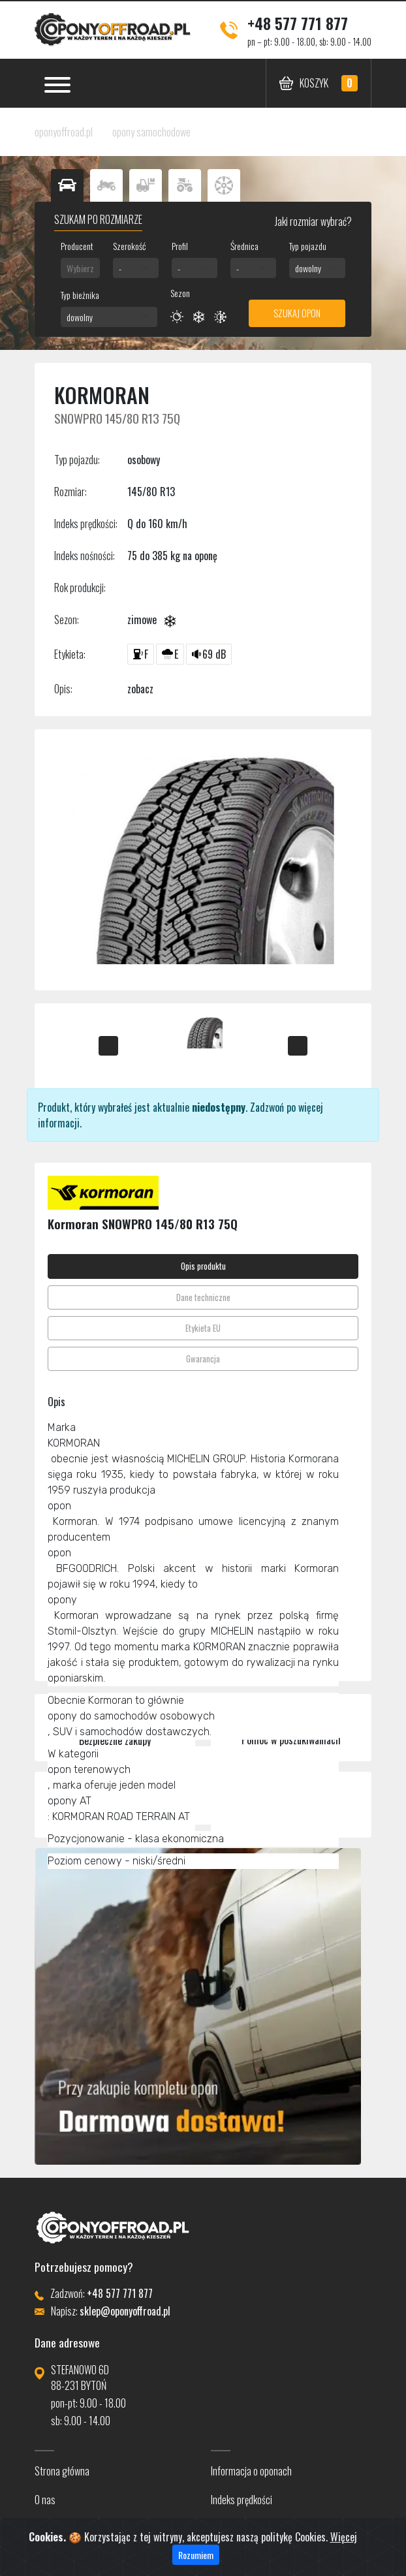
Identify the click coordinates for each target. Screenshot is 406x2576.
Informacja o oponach (251, 2471)
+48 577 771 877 (297, 23)
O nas (45, 2499)
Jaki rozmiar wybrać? (312, 221)
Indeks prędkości (241, 2499)
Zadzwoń (267, 1107)
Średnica (244, 246)
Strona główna (62, 2471)
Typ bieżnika (80, 295)
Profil (180, 246)
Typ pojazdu (307, 246)
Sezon (180, 293)
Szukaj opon (296, 313)
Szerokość (129, 246)
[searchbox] (80, 268)
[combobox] (80, 268)
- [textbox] (120, 268)
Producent (77, 246)
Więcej (343, 2555)
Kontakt (49, 2528)
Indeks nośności (240, 2528)
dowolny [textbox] (308, 268)
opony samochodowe (151, 132)
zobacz (140, 689)
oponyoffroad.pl (64, 132)
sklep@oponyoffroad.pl (125, 2311)
